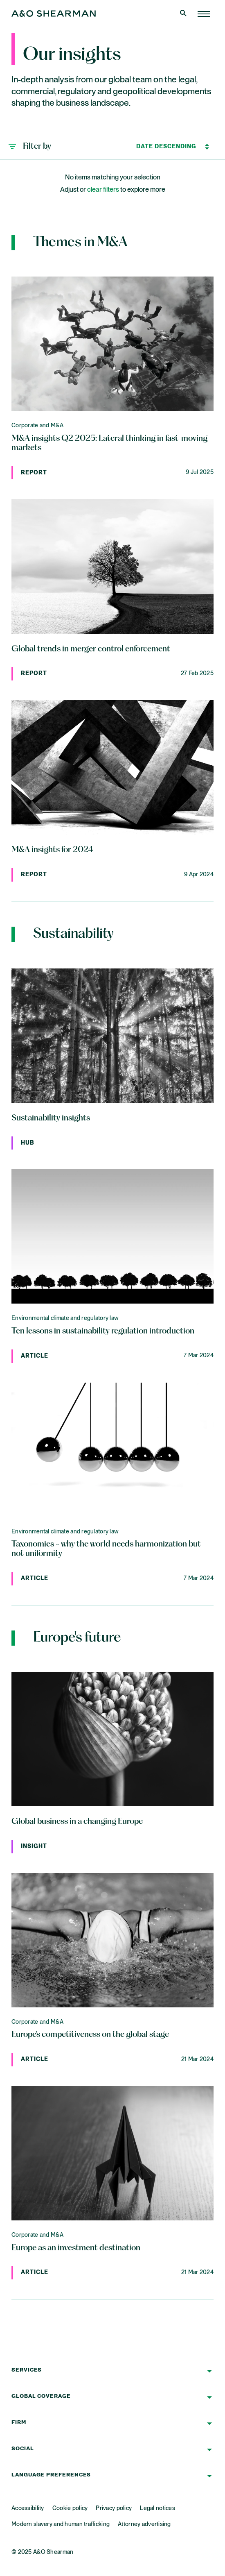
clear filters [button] (103, 190)
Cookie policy (70, 2508)
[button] (29, 147)
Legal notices (157, 2508)
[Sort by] (166, 147)
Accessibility (27, 2508)
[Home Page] (204, 14)
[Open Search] (184, 14)
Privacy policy (114, 2508)
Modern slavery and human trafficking (60, 2524)
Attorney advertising (144, 2524)
